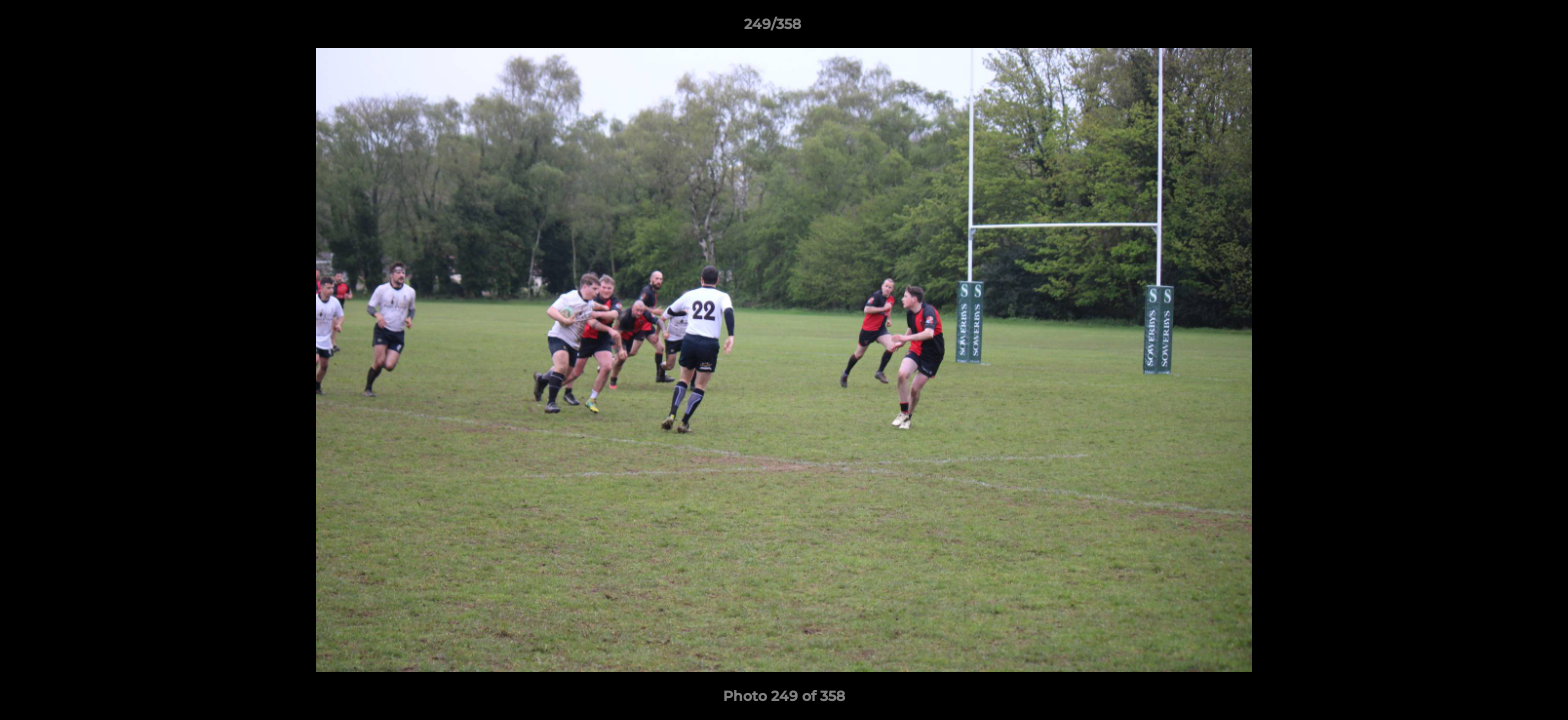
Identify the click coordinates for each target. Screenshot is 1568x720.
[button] (1484, 29)
